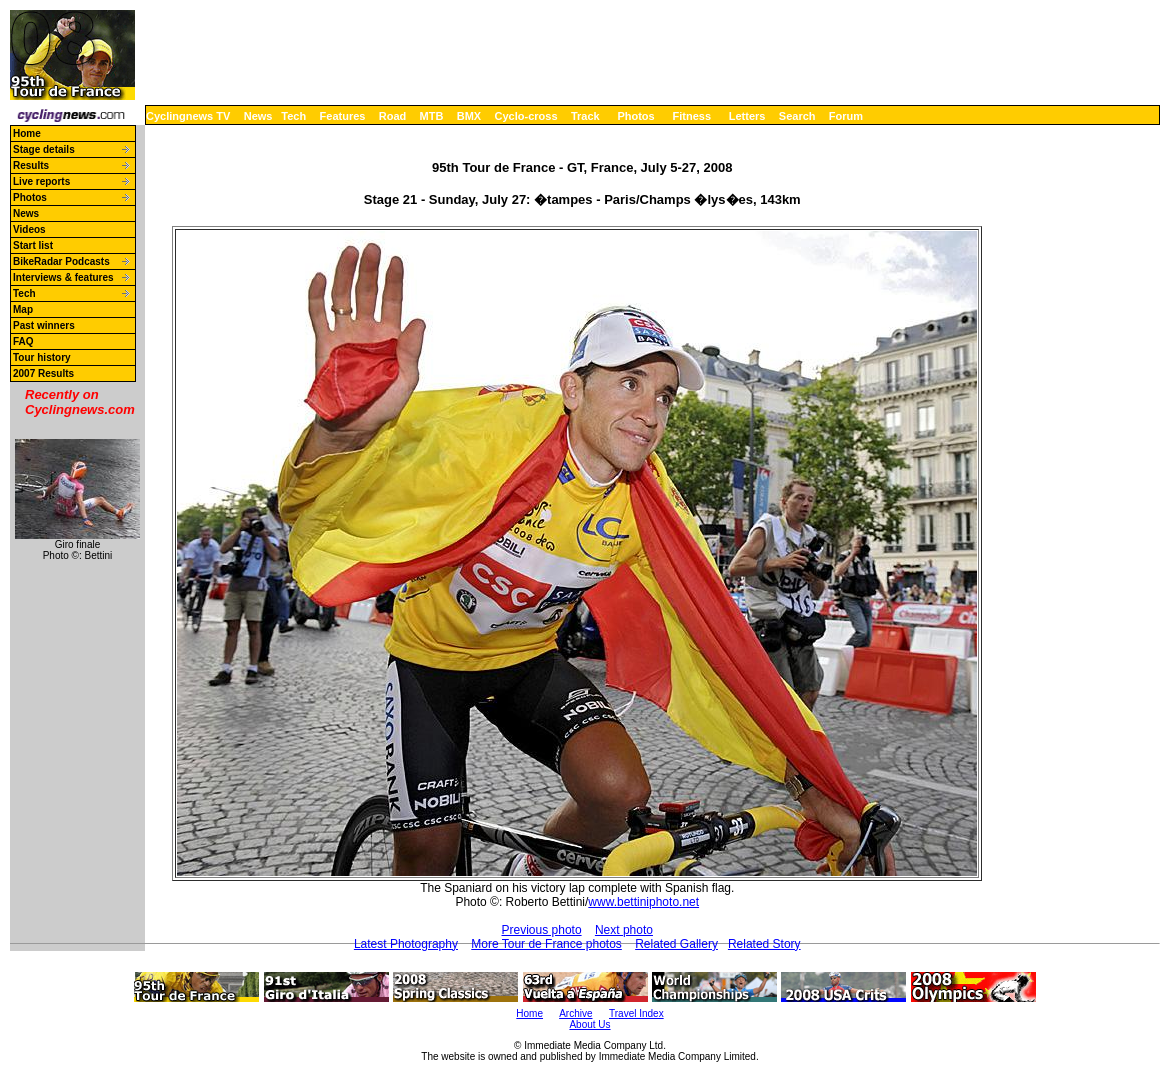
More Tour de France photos (546, 944)
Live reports (41, 181)
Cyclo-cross (526, 116)
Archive (575, 1013)
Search (797, 116)
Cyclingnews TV (188, 116)
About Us (589, 1024)
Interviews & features (63, 277)
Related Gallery (676, 944)
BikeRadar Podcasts (61, 261)
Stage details (44, 149)
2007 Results (43, 373)
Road (393, 116)
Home (27, 133)
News (258, 116)
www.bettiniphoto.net (643, 902)
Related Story (764, 944)
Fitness (691, 116)
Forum (846, 116)
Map (23, 309)
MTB (432, 116)
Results (31, 165)
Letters (747, 116)
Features (343, 116)
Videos (29, 229)
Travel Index (636, 1013)
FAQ (23, 341)
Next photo (624, 930)
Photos (635, 116)
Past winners (44, 325)
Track (585, 116)
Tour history (42, 357)
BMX (469, 116)
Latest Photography (406, 944)
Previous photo (542, 930)
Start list (33, 245)
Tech (293, 116)
